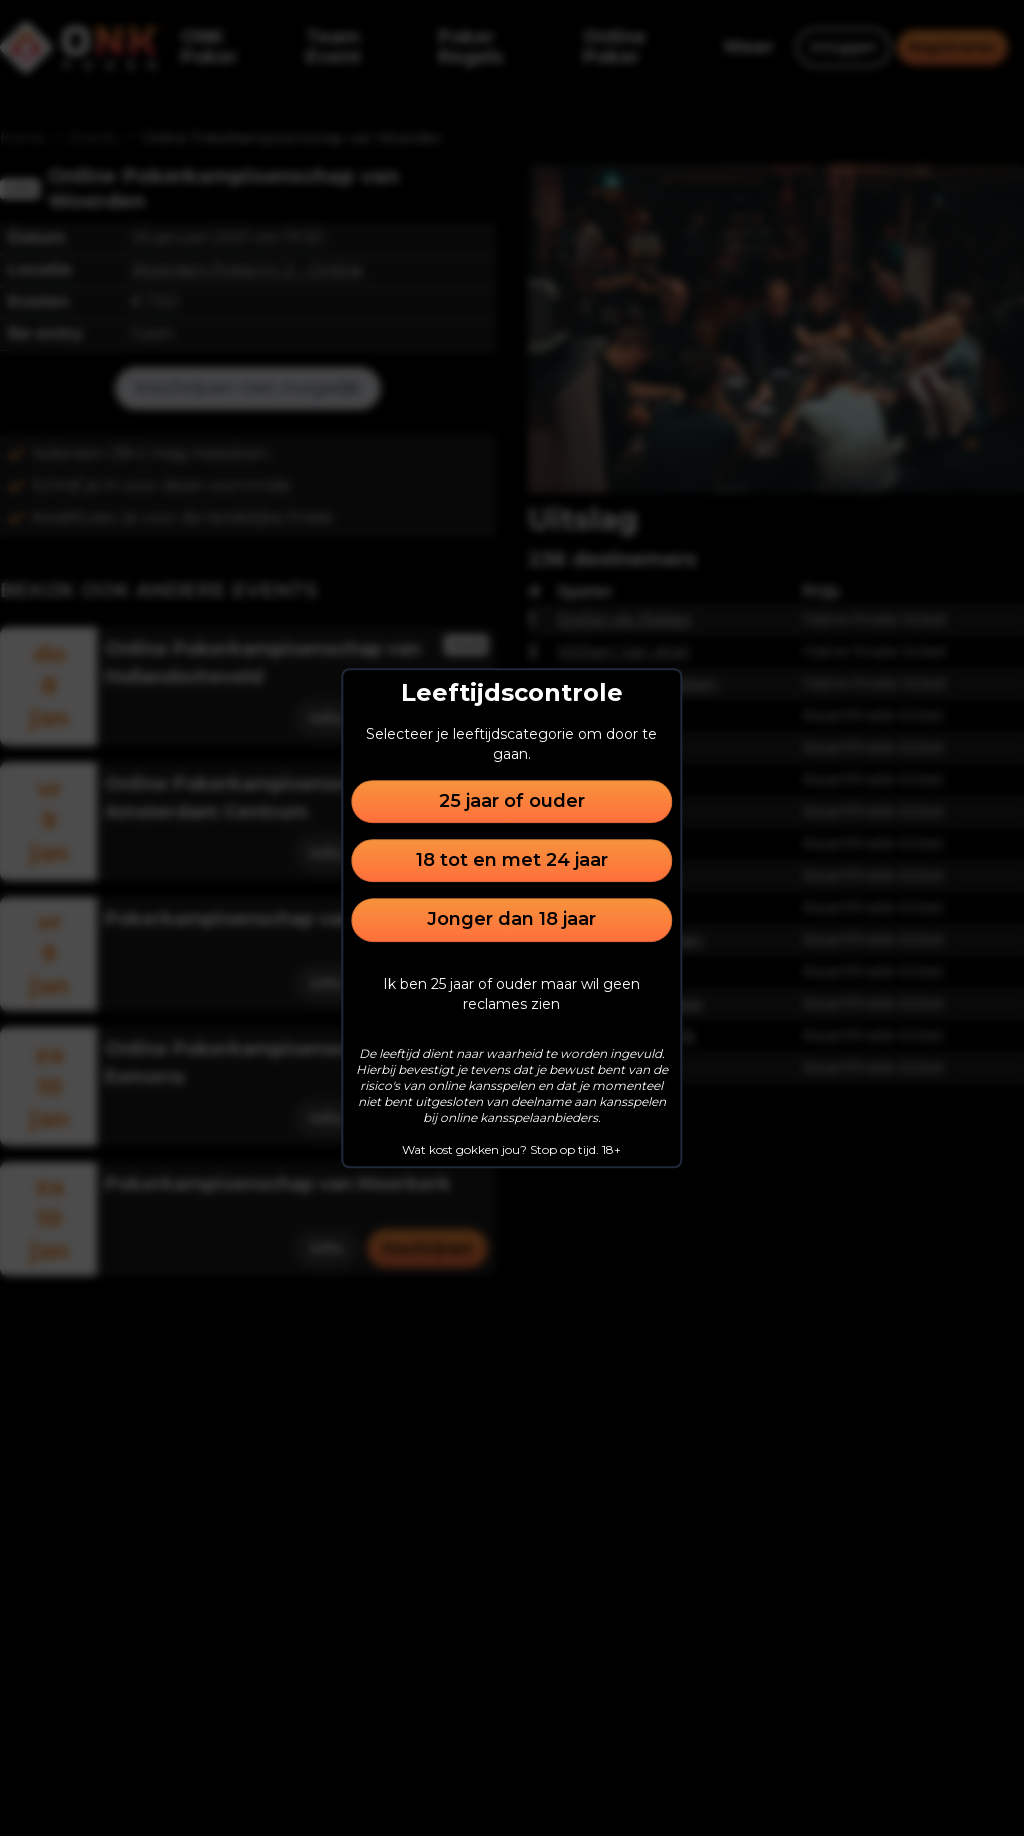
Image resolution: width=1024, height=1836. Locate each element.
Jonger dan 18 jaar (511, 920)
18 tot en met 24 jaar (512, 860)
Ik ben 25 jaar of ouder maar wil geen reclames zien (511, 994)
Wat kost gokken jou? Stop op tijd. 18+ (511, 1149)
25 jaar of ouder (512, 801)
